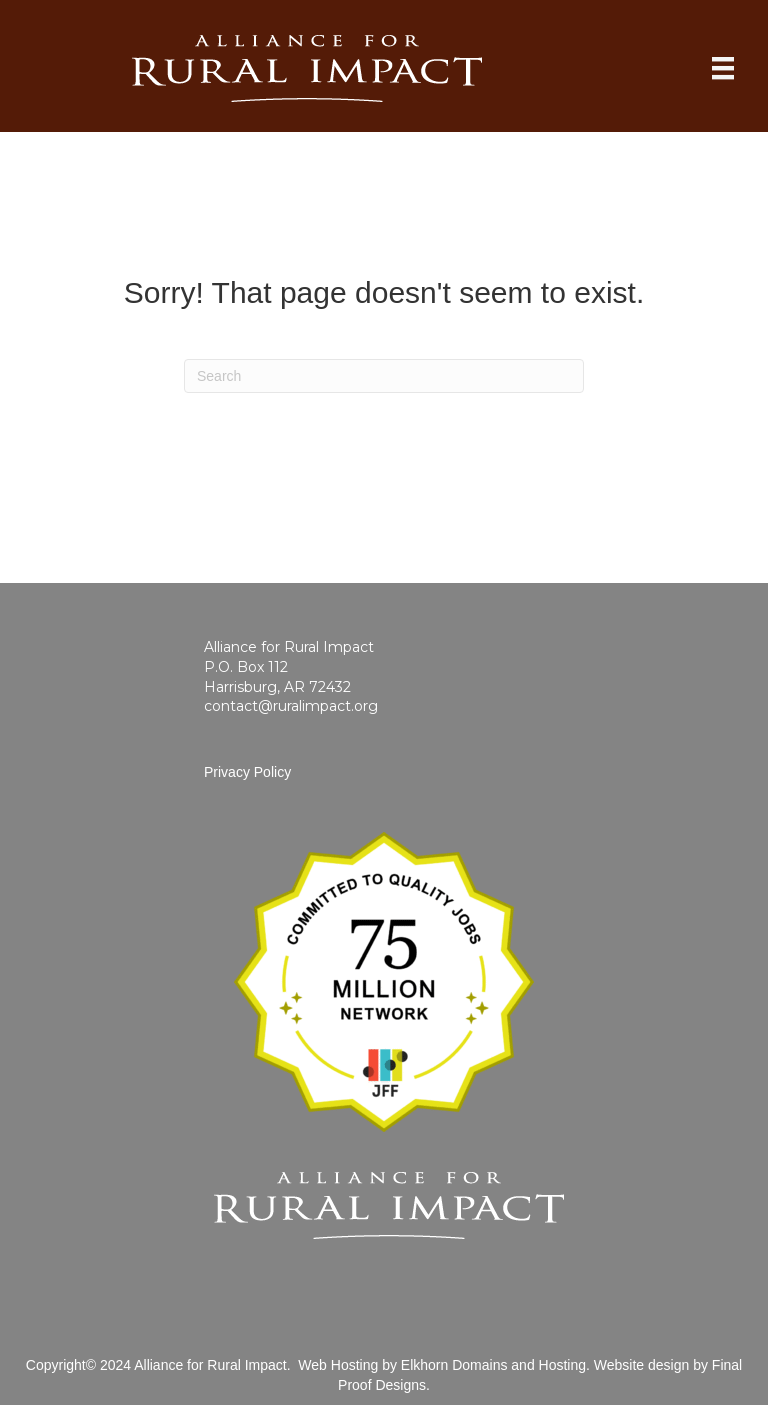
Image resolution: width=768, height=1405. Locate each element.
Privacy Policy (247, 772)
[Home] (723, 68)
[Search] (384, 376)
